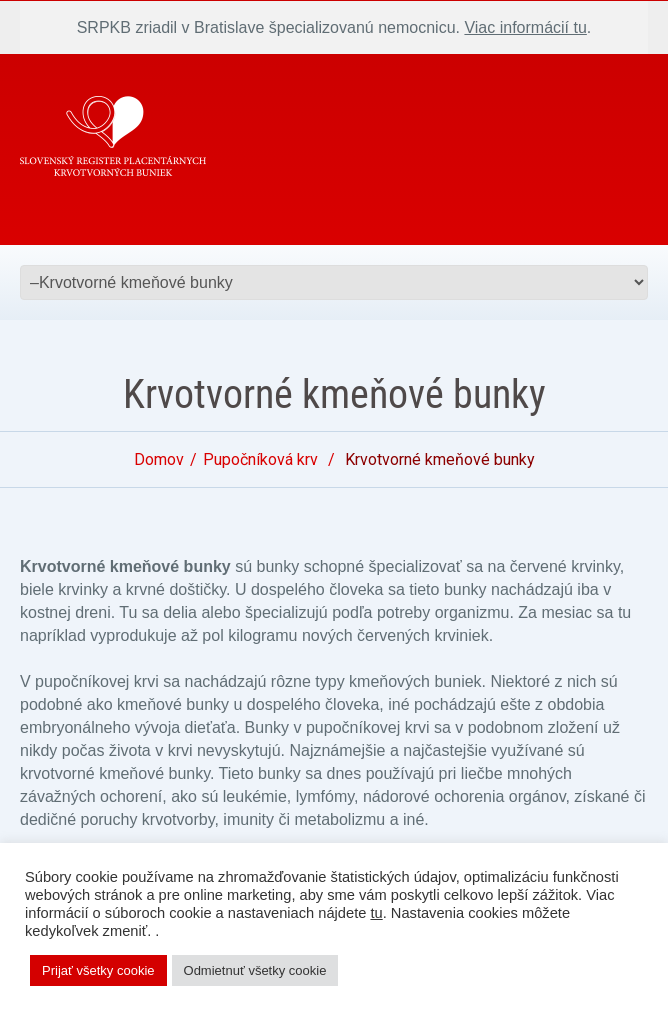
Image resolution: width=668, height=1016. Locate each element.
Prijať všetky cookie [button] (98, 970)
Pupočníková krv (260, 459)
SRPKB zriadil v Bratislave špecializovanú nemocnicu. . (334, 27)
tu (376, 913)
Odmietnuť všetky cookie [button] (255, 970)
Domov (159, 459)
